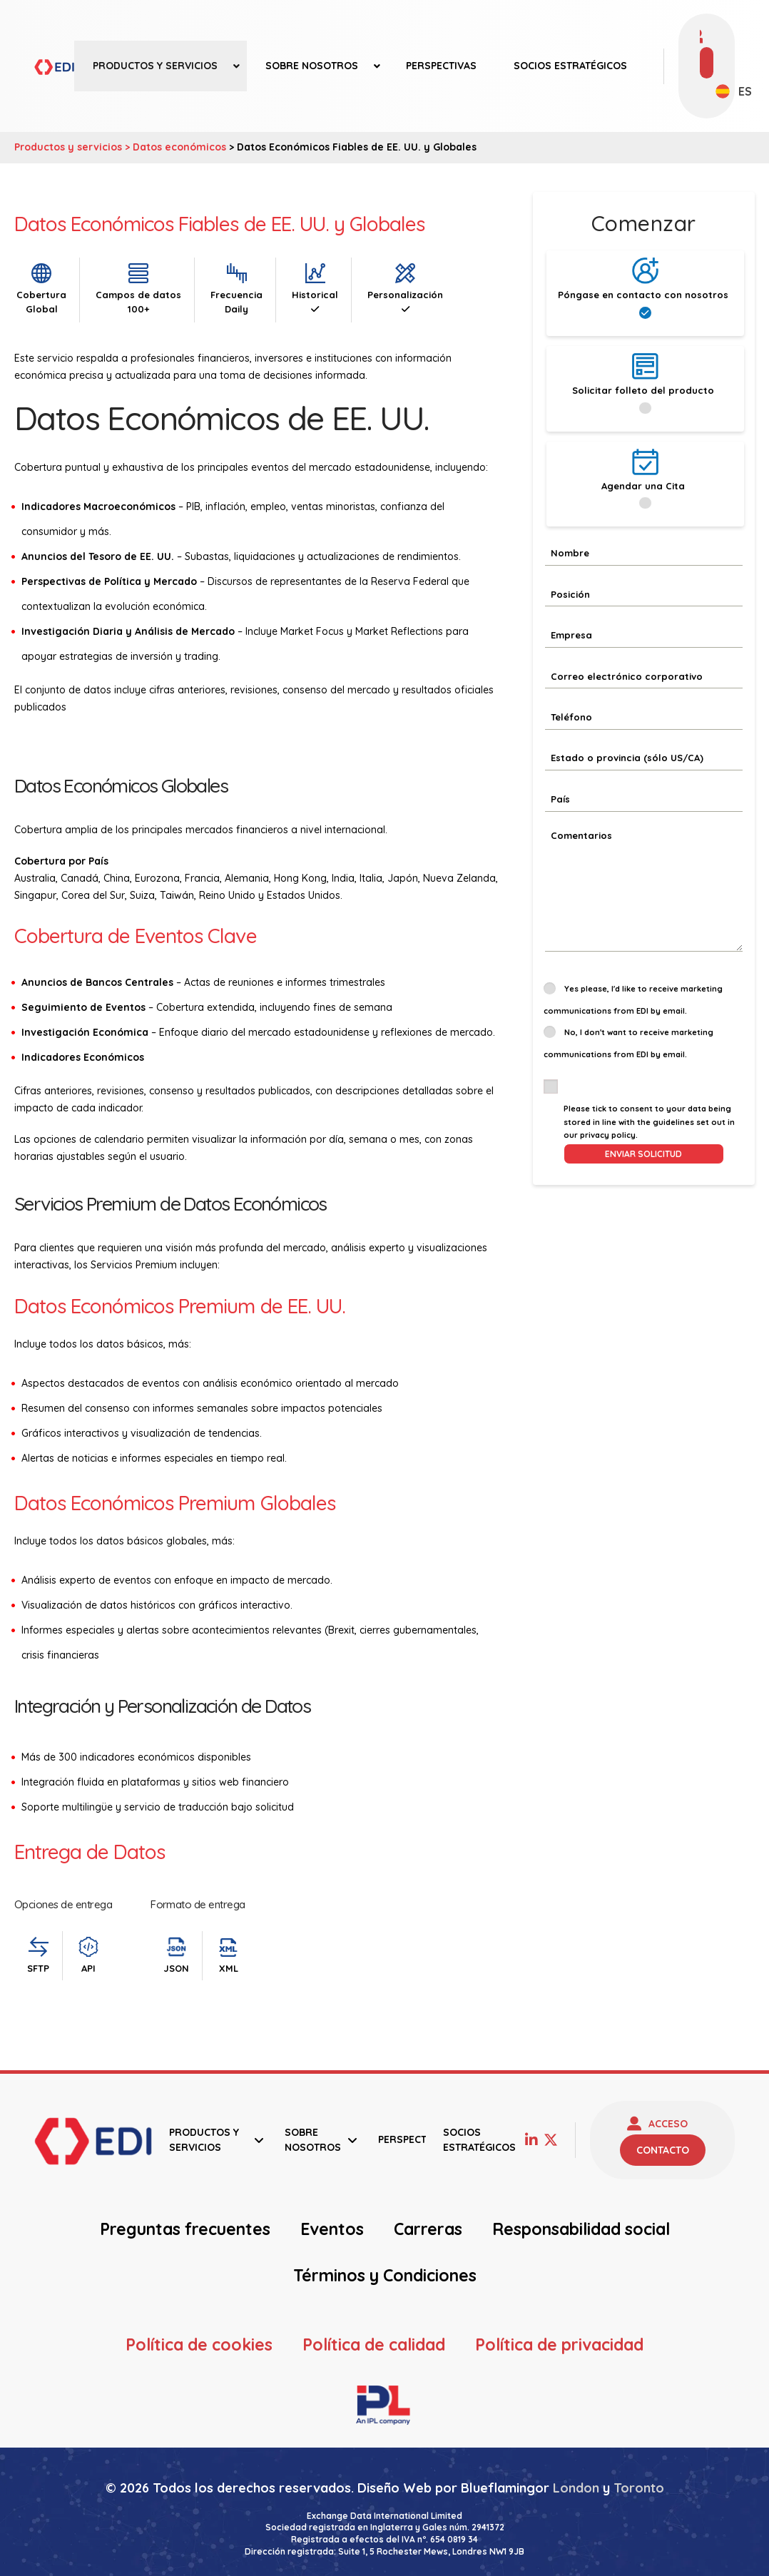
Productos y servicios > (73, 147)
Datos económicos (179, 147)
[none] (726, 91)
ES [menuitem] (745, 91)
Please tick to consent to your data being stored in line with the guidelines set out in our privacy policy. (649, 1122)
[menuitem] (726, 91)
